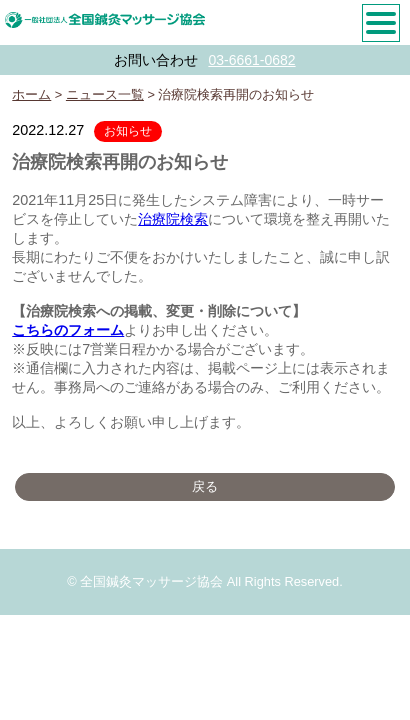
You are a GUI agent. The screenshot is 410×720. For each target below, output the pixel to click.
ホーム (31, 94)
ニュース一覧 (105, 94)
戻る (205, 486)
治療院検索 (173, 219)
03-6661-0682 (251, 60)
